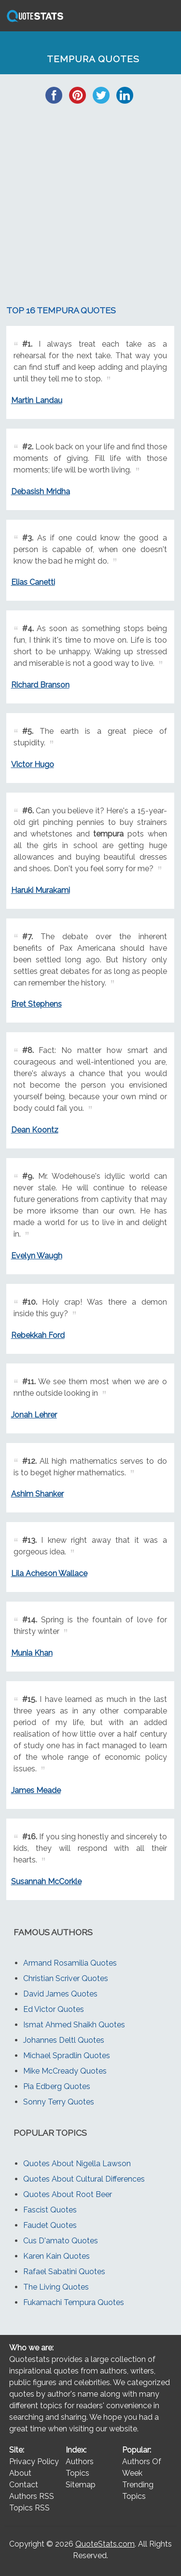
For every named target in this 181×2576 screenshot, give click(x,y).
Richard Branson (40, 684)
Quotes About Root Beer (67, 2194)
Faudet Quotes (50, 2225)
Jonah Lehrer (34, 1414)
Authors (80, 2461)
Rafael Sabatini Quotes (64, 2271)
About (20, 2473)
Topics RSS (29, 2507)
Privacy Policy (34, 2461)
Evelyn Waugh (36, 1255)
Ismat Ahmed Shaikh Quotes (74, 2024)
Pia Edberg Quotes (56, 2086)
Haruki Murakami (40, 890)
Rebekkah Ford (38, 1335)
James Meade (36, 1790)
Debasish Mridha (40, 491)
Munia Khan (32, 1653)
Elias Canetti (33, 582)
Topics (77, 2473)
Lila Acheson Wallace (49, 1573)
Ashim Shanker (37, 1493)
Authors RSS (31, 2496)
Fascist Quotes (50, 2209)
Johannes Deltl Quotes (63, 2040)
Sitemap (81, 2484)
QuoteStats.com (105, 2544)
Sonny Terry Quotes (58, 2101)
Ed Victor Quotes (53, 2009)
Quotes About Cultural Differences (84, 2179)
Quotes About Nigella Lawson (77, 2163)
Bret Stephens (36, 1004)
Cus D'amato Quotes (60, 2240)
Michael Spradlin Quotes (66, 2055)
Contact (23, 2484)
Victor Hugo (32, 764)
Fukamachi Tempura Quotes (73, 2302)
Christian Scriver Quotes (65, 1978)
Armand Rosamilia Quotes (70, 1963)
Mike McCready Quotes (65, 2071)
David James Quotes (60, 1993)
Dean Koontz (34, 1129)
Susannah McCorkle (46, 1881)
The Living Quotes (56, 2287)
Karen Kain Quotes (56, 2256)
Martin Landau (36, 400)
